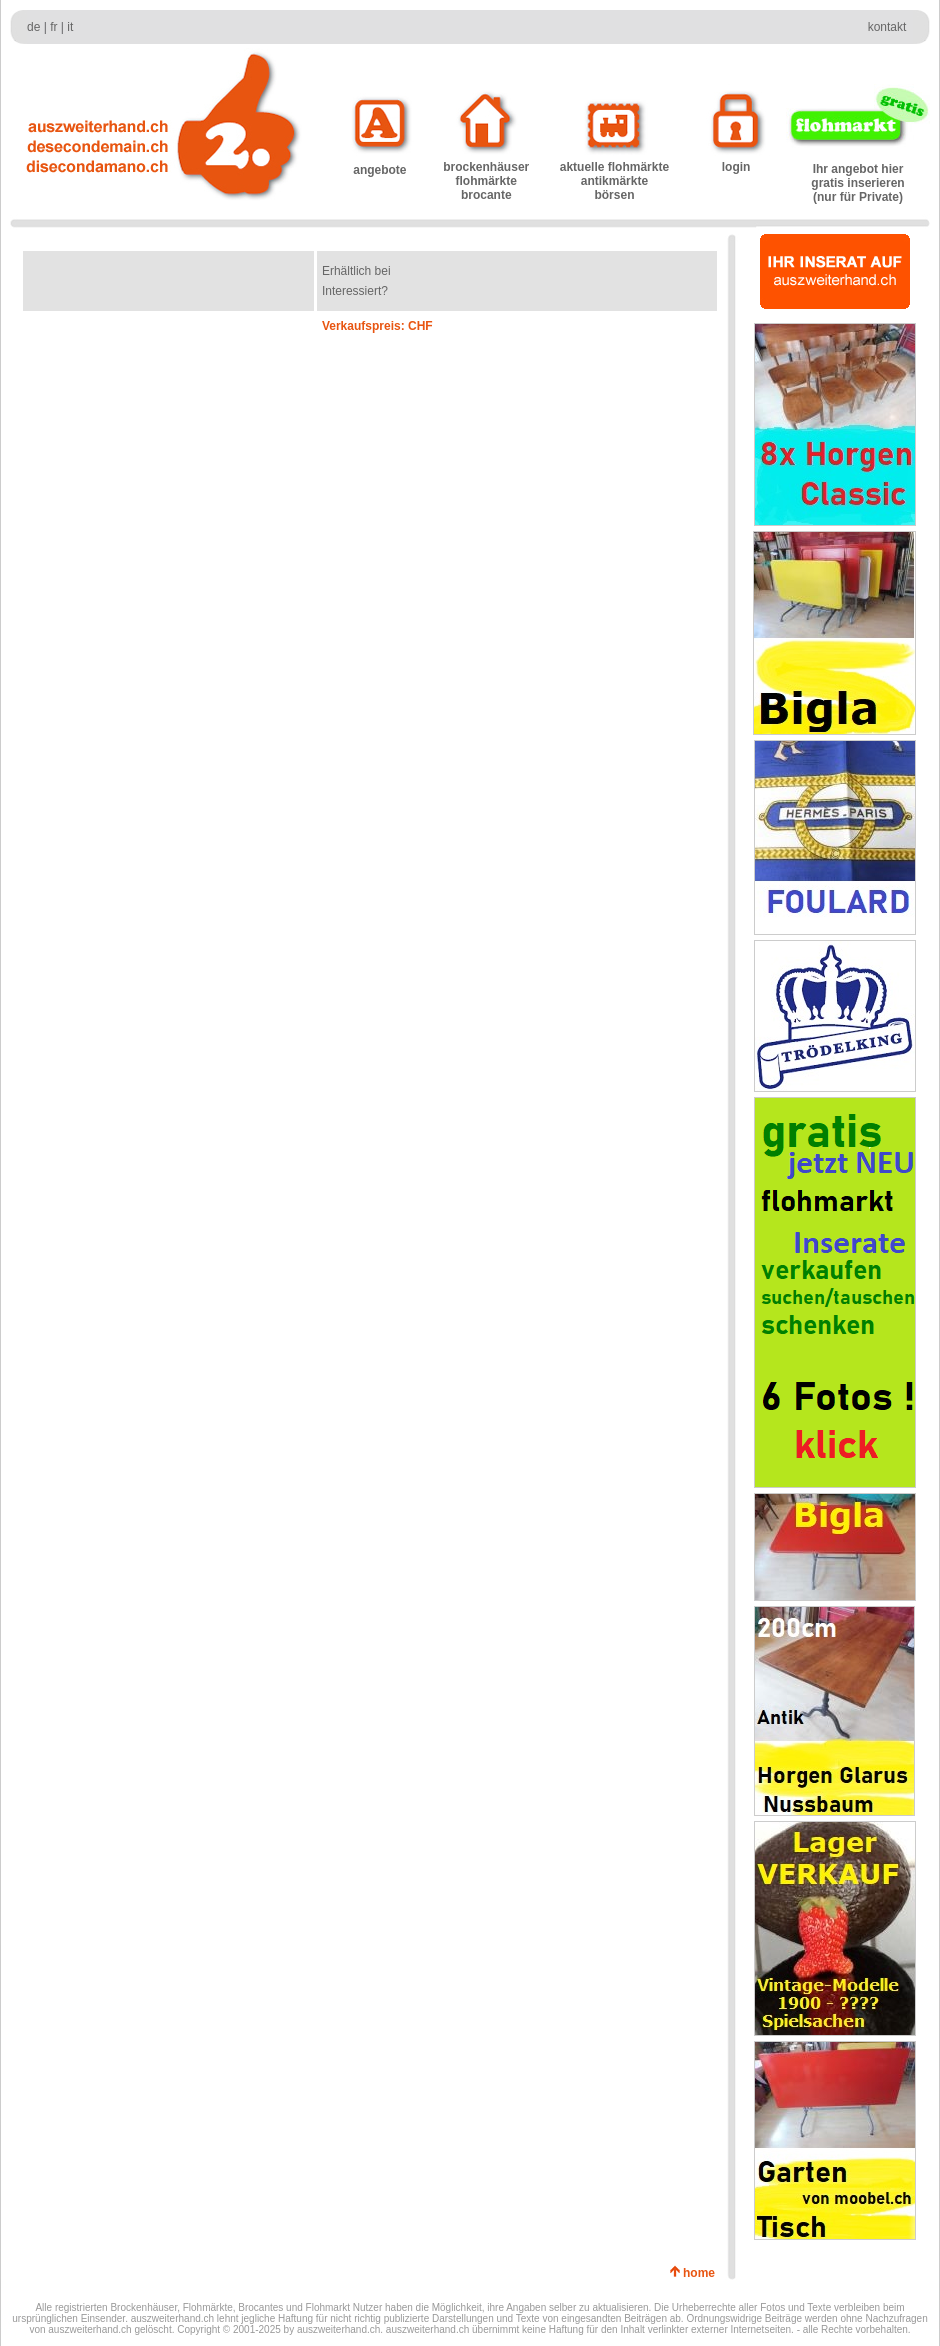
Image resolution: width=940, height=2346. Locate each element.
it (70, 27)
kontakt (887, 27)
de (33, 27)
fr (53, 27)
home (702, 2273)
